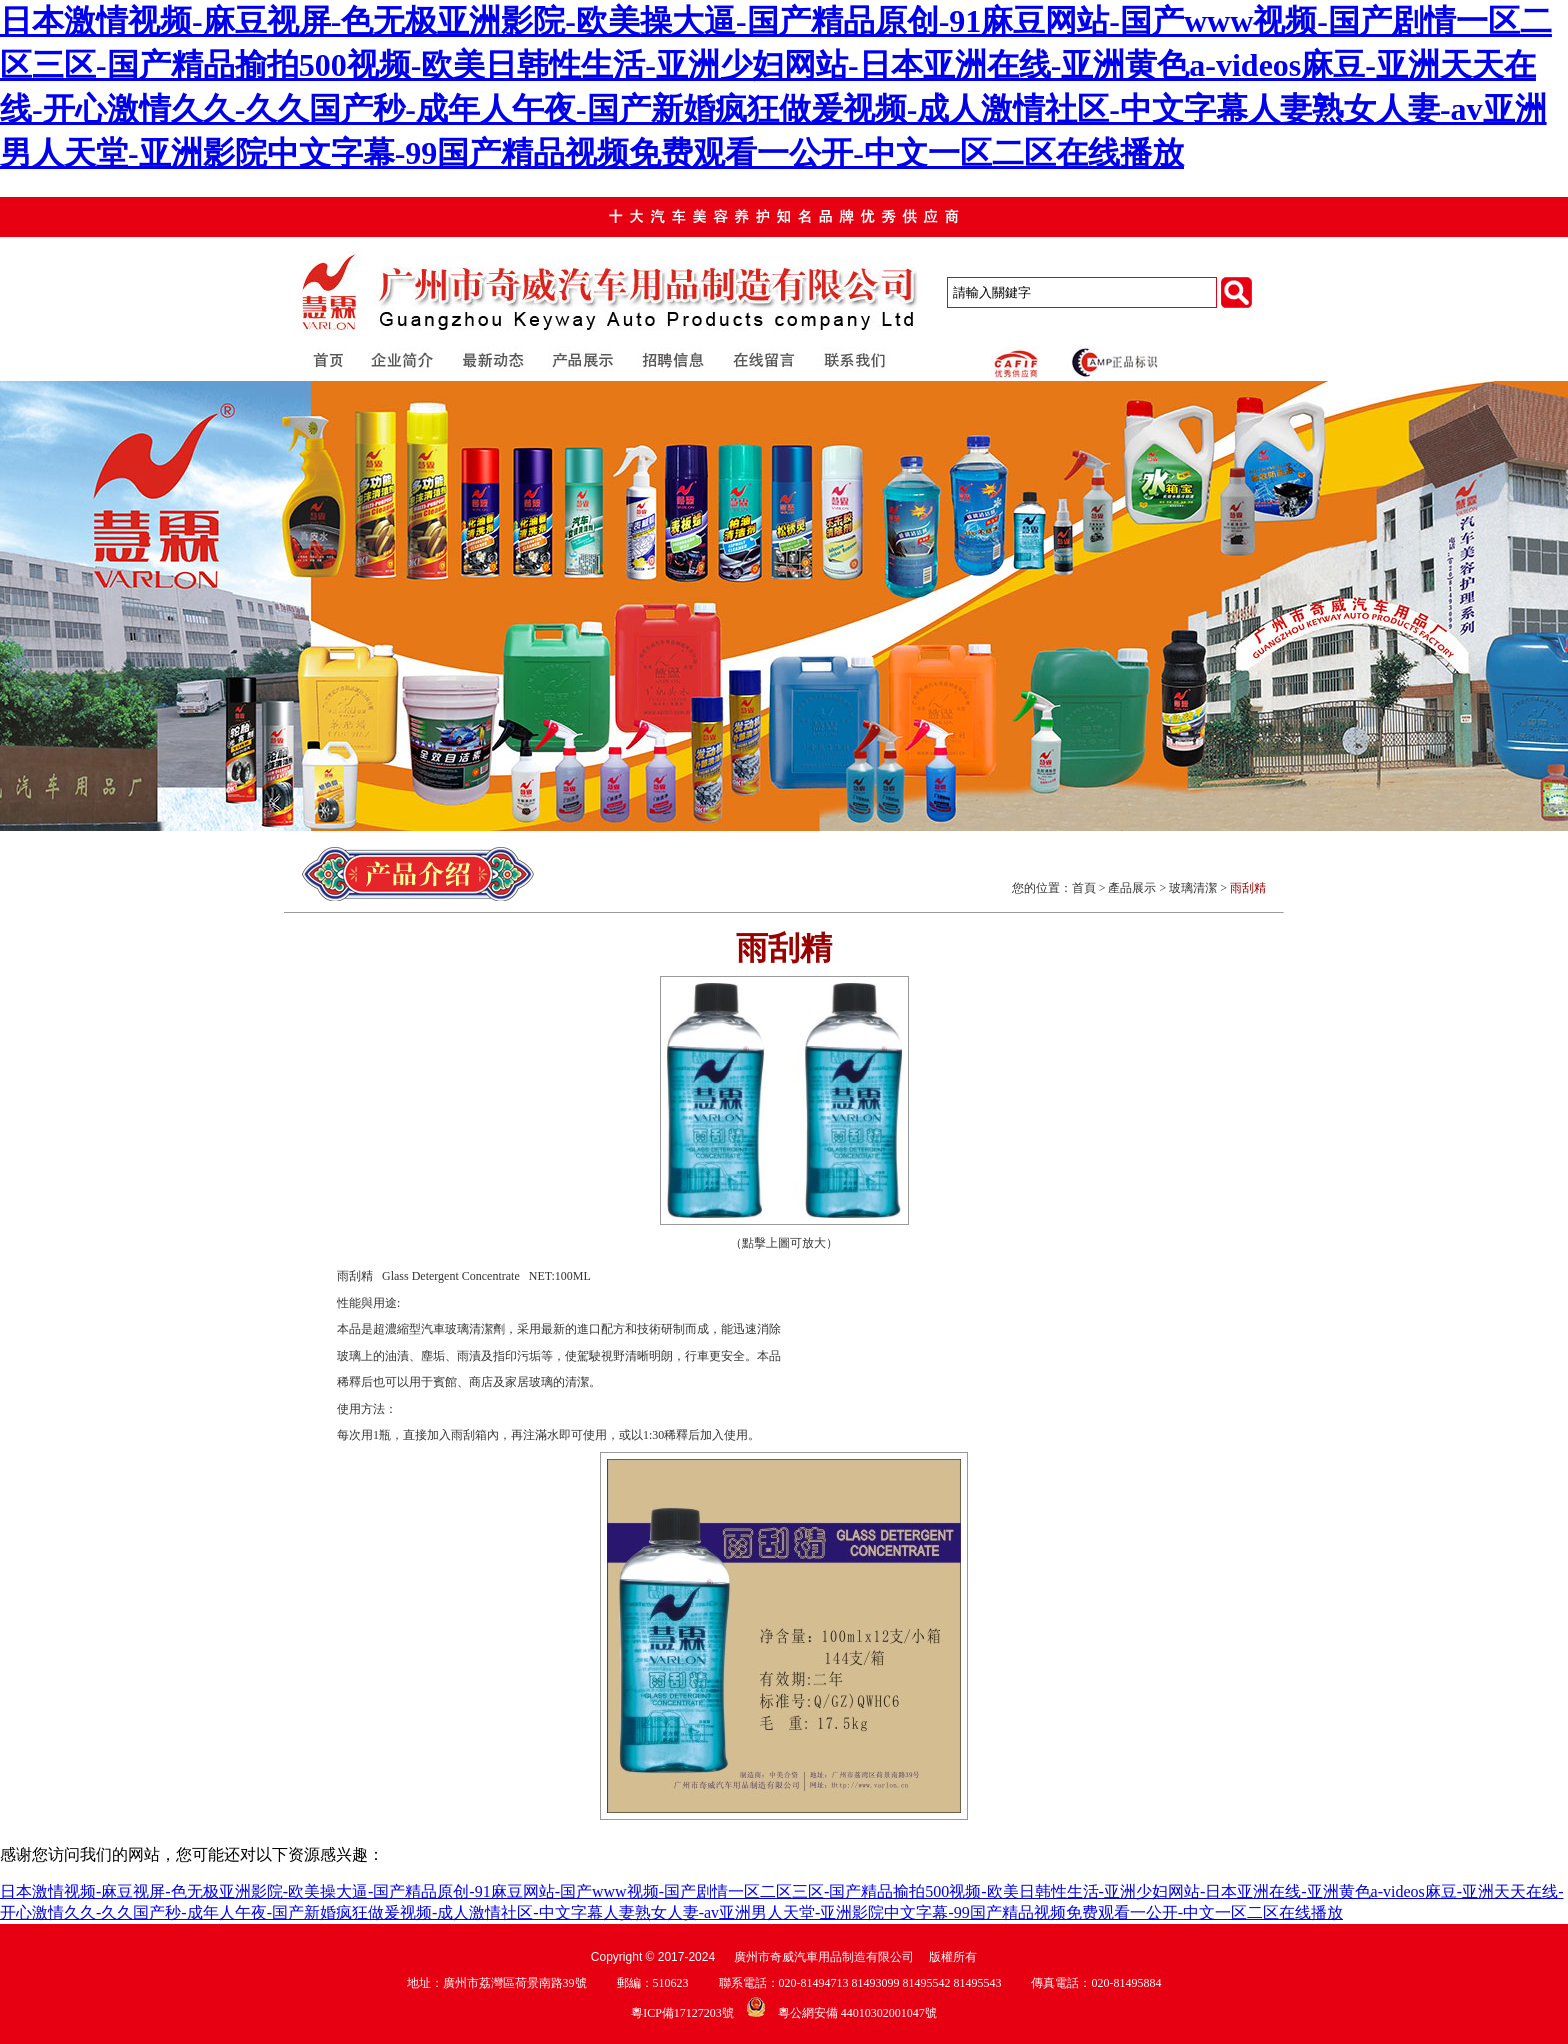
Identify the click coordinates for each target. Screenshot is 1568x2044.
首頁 (1084, 888)
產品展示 (1132, 888)
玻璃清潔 (1193, 888)
